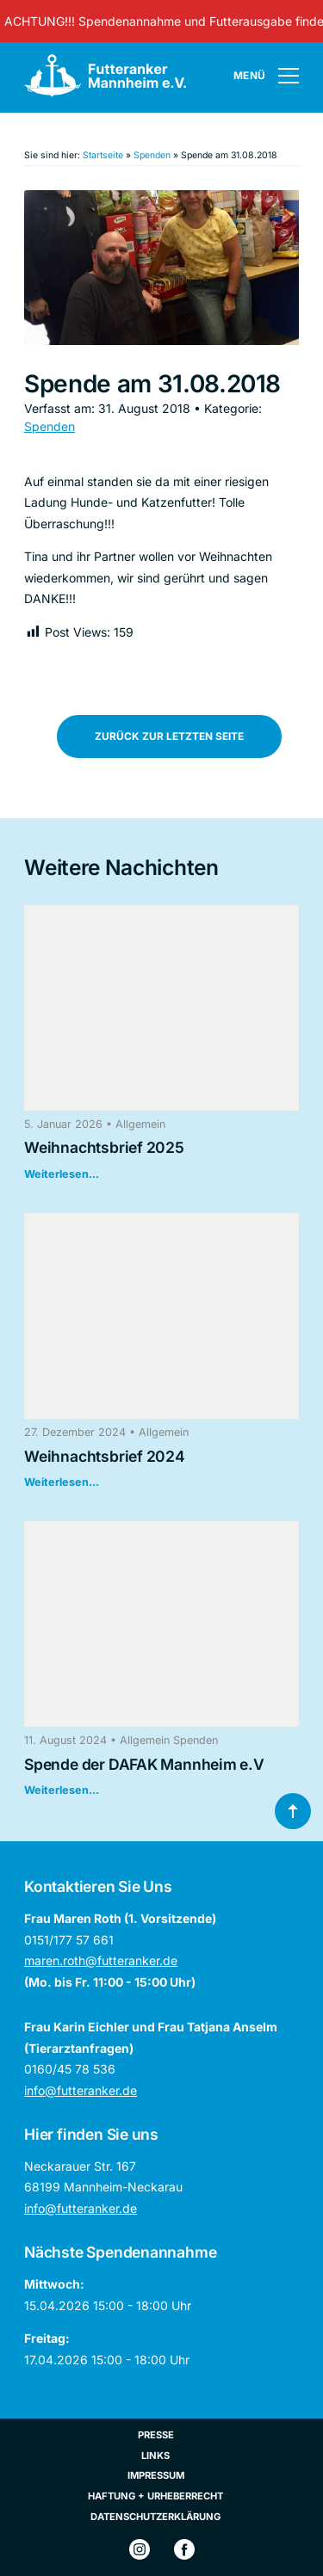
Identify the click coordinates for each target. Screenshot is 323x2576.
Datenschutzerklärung (155, 2517)
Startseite (103, 155)
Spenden (152, 155)
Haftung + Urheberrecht (155, 2496)
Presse (156, 2435)
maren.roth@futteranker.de (100, 1960)
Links (155, 2456)
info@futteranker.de (80, 2090)
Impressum (155, 2475)
